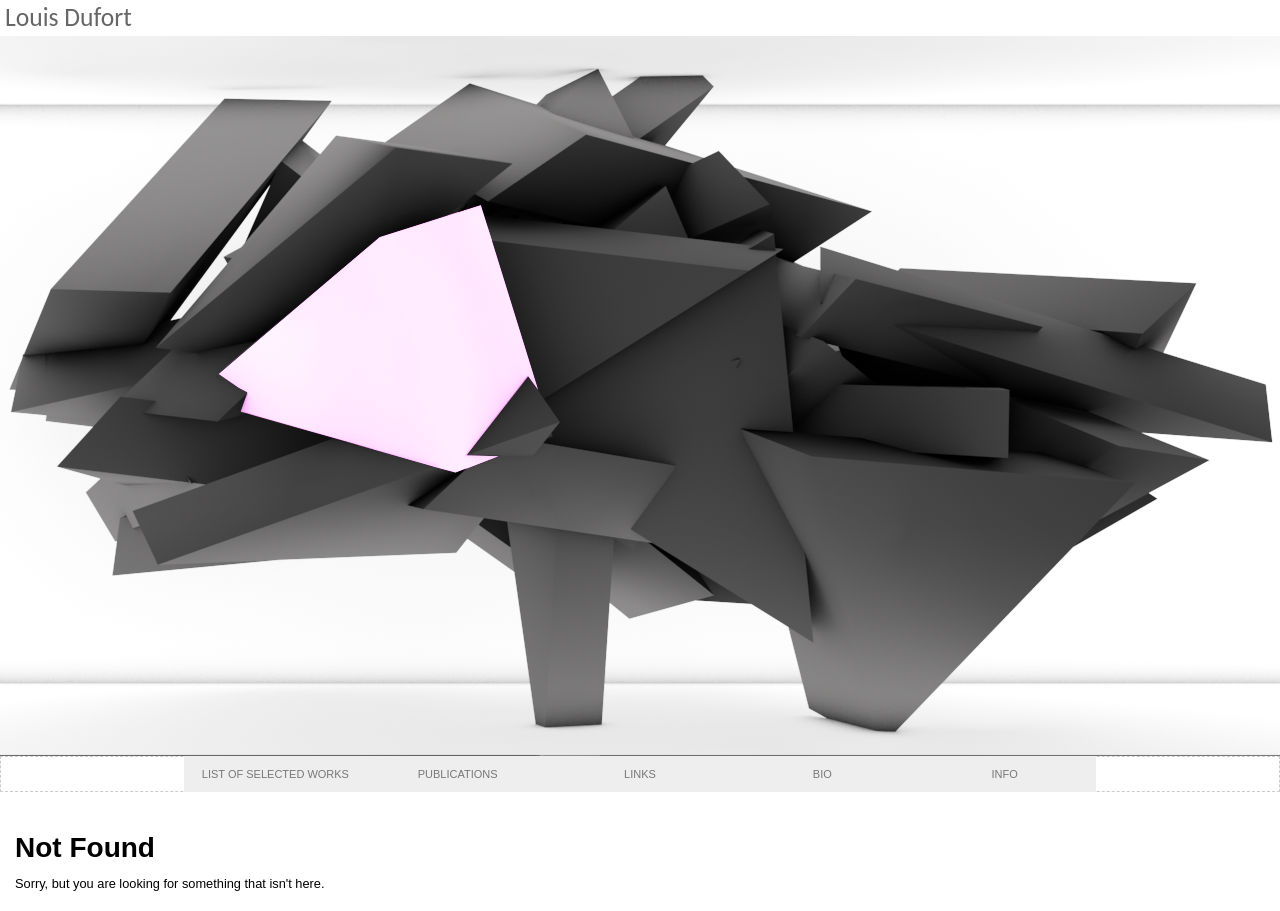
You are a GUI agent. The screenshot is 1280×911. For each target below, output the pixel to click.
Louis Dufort (68, 17)
